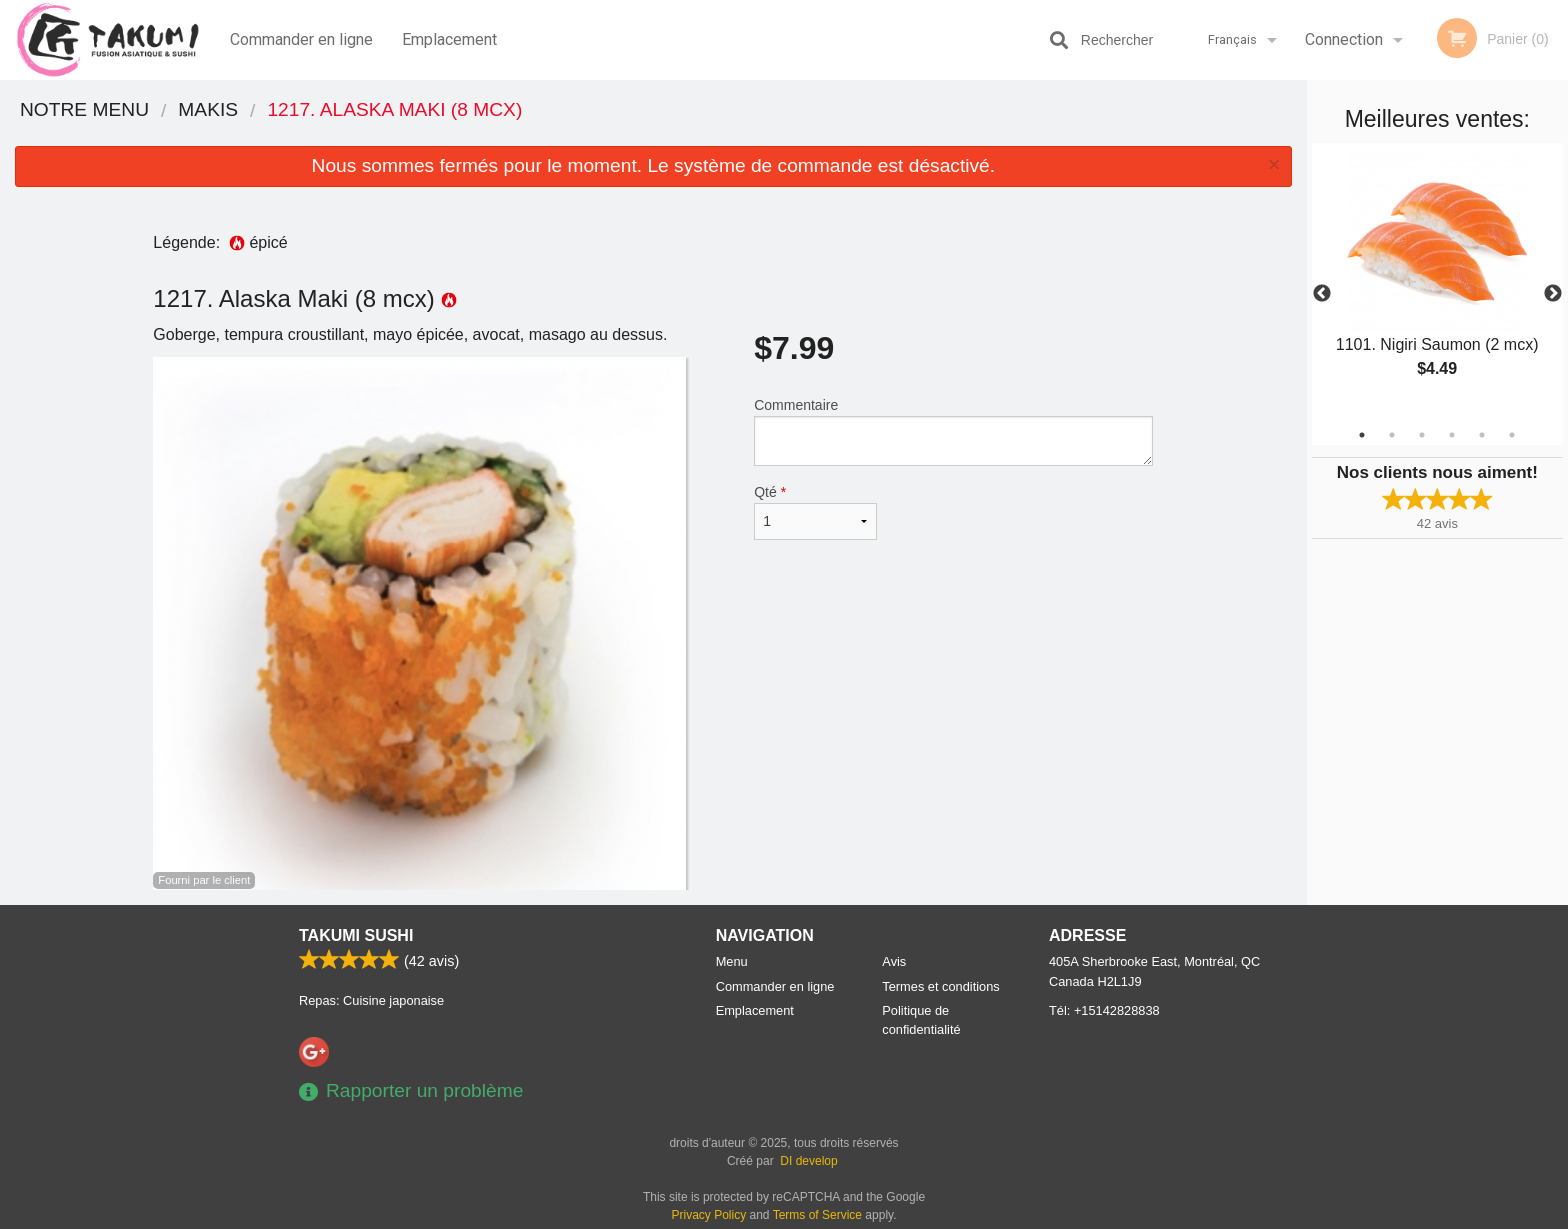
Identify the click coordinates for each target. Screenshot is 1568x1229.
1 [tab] (1362, 435)
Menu (732, 961)
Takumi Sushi (356, 935)
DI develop (808, 1161)
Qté (815, 512)
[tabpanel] (1437, 282)
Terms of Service (817, 1215)
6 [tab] (1512, 435)
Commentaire (953, 431)
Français (1232, 39)
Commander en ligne (301, 39)
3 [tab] (1422, 435)
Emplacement (449, 39)
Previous (1322, 294)
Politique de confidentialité (921, 1020)
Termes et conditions (940, 986)
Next (1553, 294)
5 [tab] (1482, 435)
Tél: (1104, 1010)
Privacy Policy (709, 1215)
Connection (1344, 39)
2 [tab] (1392, 435)
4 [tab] (1452, 435)
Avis (894, 961)
